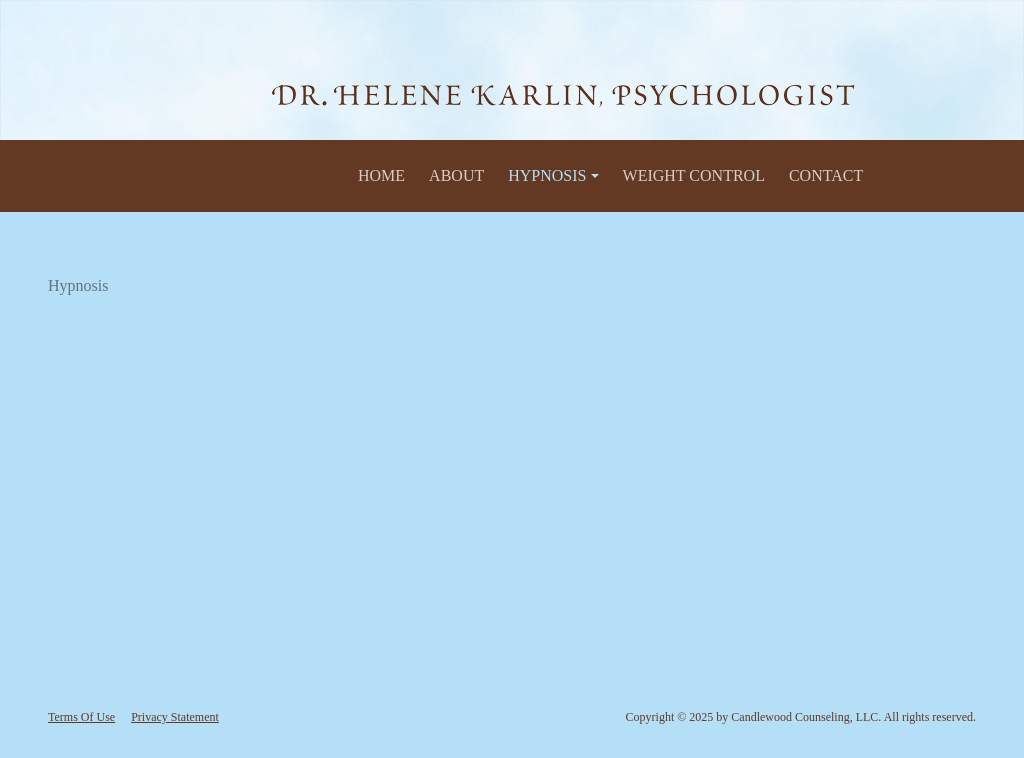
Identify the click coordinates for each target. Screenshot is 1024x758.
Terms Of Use (81, 717)
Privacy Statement (175, 717)
